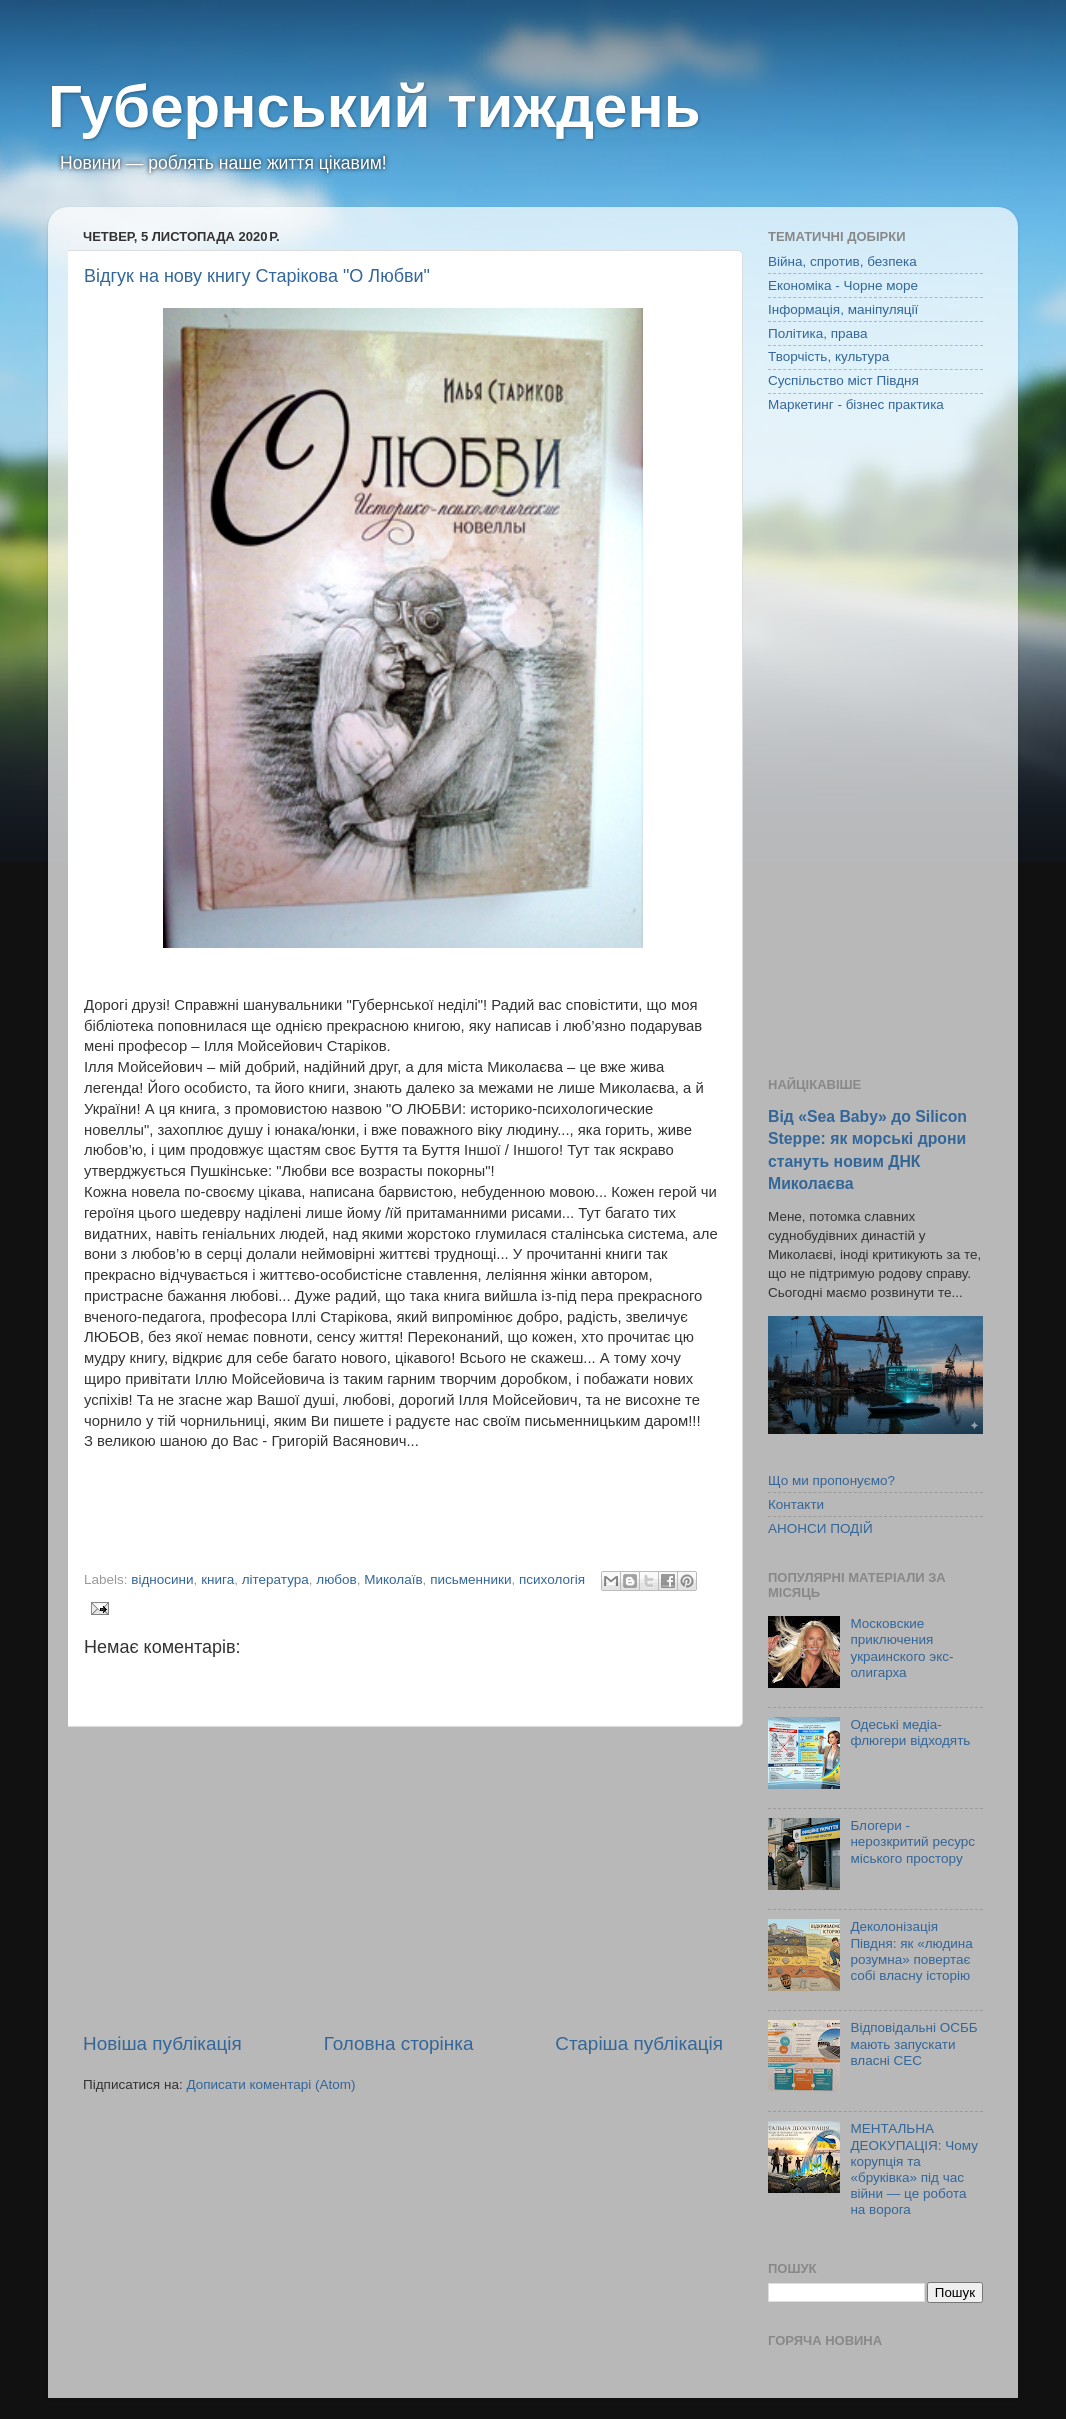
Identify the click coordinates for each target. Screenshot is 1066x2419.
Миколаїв (393, 1579)
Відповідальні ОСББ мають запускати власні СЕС (913, 2043)
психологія (552, 1579)
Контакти (796, 1504)
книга (217, 1579)
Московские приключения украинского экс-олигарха (901, 1648)
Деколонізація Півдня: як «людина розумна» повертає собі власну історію (911, 1951)
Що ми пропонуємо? (831, 1480)
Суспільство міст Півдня (843, 380)
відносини (162, 1579)
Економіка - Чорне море (843, 285)
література (275, 1579)
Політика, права (818, 333)
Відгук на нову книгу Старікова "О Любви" (257, 276)
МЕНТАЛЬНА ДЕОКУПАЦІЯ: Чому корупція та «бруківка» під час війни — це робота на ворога (914, 2169)
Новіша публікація (162, 2043)
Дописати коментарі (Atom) (270, 2084)
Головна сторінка (399, 2043)
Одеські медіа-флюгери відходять (910, 1732)
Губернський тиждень (374, 106)
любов (336, 1579)
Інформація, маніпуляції (843, 309)
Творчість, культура (828, 356)
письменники (470, 1579)
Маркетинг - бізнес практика (856, 404)
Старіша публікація (639, 2043)
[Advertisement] (403, 1879)
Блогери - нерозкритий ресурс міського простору (912, 1841)
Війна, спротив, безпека (842, 261)
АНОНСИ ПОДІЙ (820, 1528)
